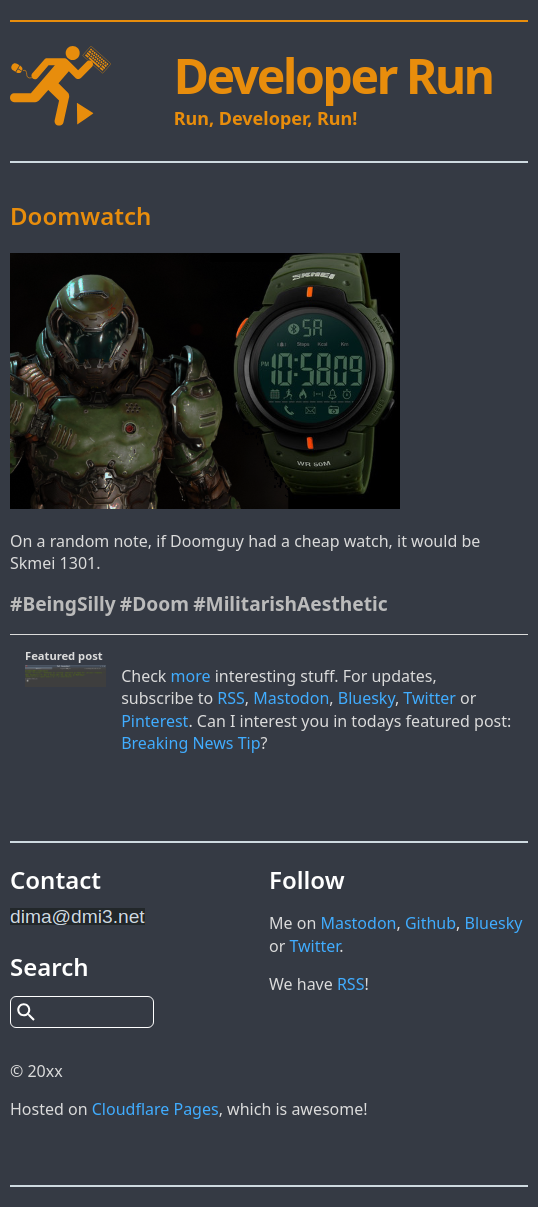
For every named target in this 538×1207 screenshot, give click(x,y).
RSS (231, 698)
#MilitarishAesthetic (290, 603)
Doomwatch (80, 215)
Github (430, 923)
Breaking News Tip (190, 743)
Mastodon (291, 698)
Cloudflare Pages (155, 1109)
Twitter (429, 698)
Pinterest (154, 721)
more (191, 676)
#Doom (154, 603)
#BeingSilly (63, 603)
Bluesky (366, 698)
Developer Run (333, 75)
